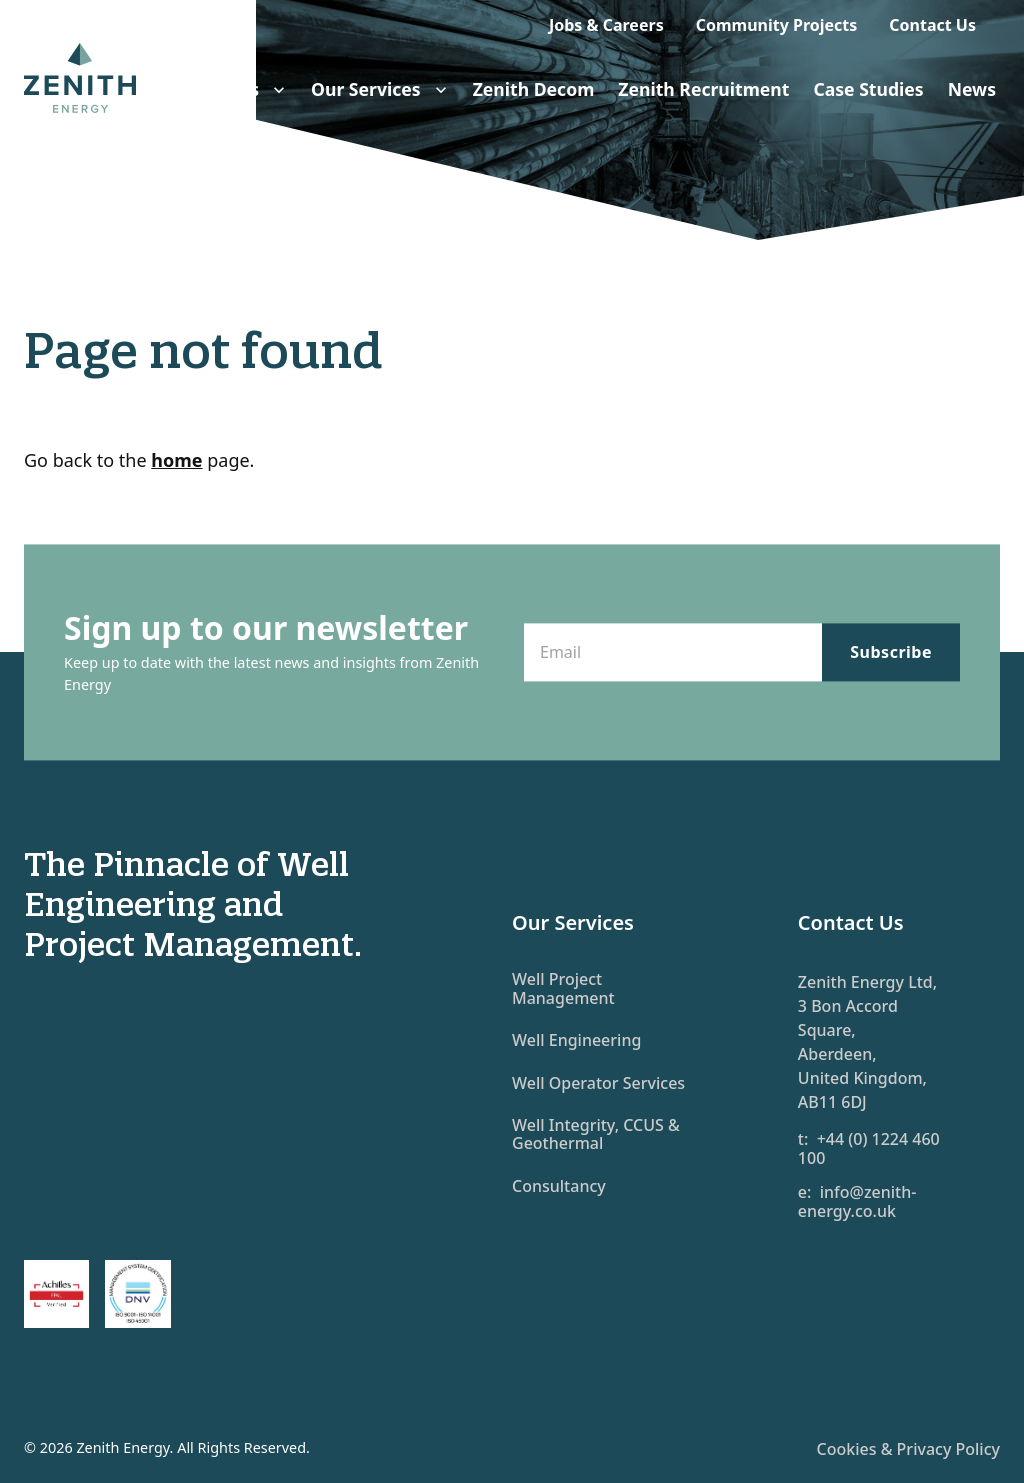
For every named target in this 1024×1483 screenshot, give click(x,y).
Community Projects (777, 25)
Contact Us (932, 25)
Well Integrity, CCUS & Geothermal (596, 1134)
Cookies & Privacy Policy (908, 1449)
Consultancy (559, 1186)
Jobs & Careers (606, 25)
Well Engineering (576, 1040)
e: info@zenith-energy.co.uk (857, 1201)
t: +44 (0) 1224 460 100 (869, 1148)
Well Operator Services (598, 1083)
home (176, 460)
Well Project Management (563, 988)
